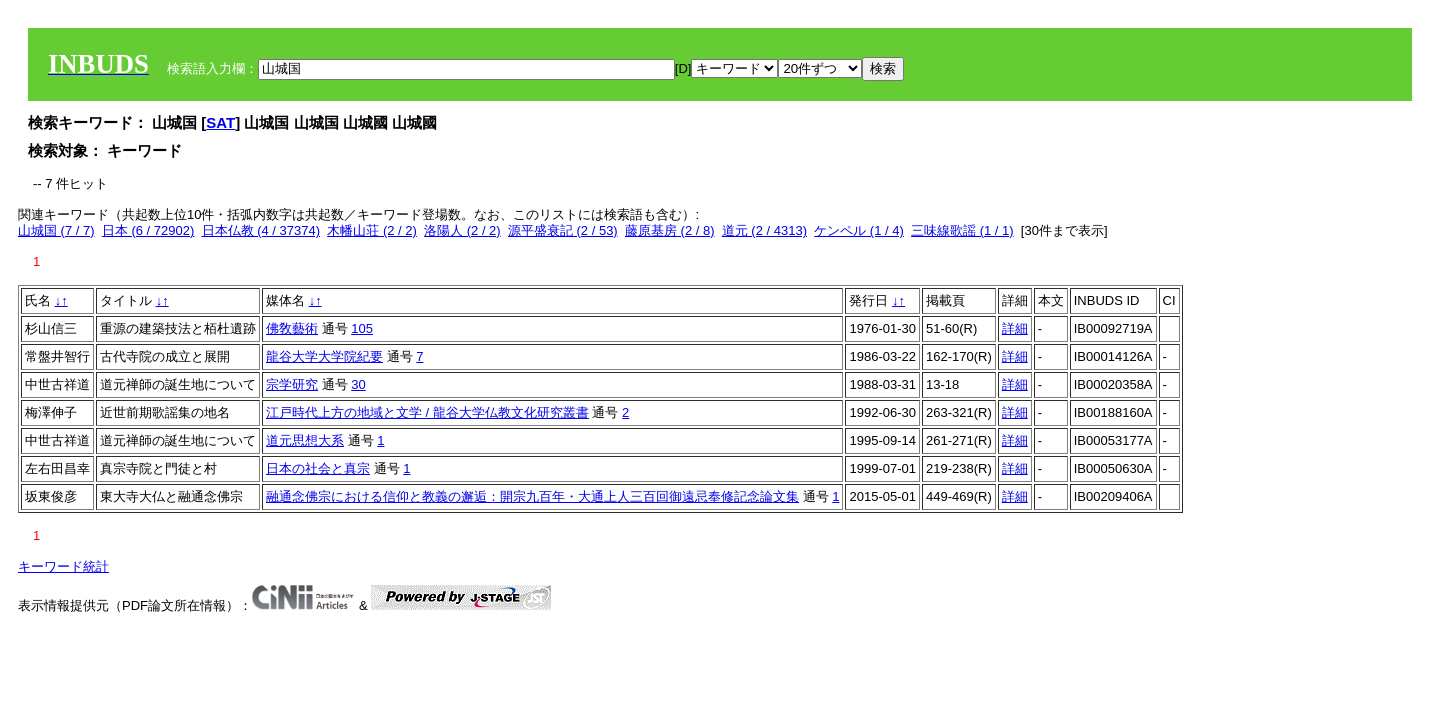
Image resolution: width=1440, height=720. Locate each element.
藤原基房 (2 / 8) (670, 230)
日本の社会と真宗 (318, 468)
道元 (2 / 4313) (764, 230)
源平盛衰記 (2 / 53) (563, 230)
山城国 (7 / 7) (56, 230)
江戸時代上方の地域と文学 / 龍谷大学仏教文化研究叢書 (427, 412)
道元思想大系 (305, 440)
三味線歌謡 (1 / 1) (962, 230)
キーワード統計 (63, 566)
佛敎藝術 (292, 328)
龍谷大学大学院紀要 (324, 356)
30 (358, 384)
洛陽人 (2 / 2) (462, 230)
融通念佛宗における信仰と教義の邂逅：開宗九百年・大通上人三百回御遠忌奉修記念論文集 (532, 496)
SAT (220, 122)
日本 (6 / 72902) (148, 230)
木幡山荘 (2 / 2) (372, 230)
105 (362, 328)
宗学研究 (292, 384)
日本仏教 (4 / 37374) (261, 230)
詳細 (1015, 328)
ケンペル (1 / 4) (859, 230)
